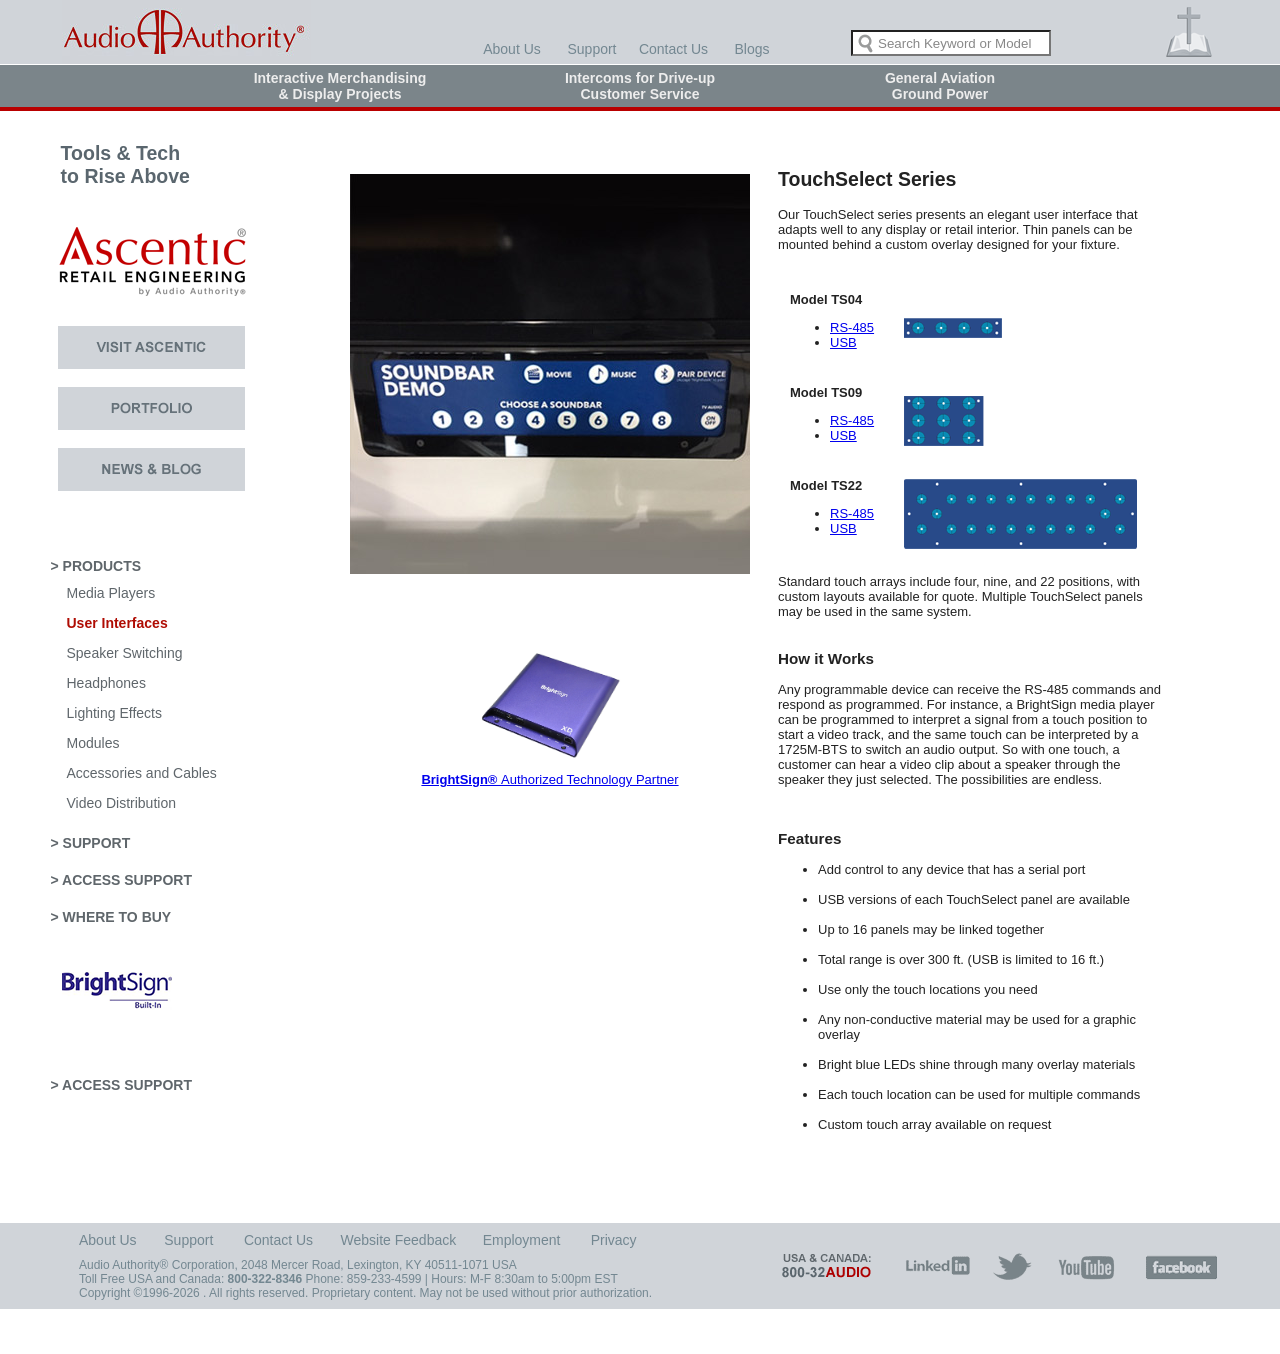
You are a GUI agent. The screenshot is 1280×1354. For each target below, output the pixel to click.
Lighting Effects (114, 713)
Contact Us (673, 49)
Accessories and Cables (142, 773)
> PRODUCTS (96, 566)
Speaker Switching (125, 653)
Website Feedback (399, 1240)
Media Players (111, 593)
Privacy (614, 1240)
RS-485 (852, 327)
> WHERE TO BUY (111, 917)
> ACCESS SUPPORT (121, 880)
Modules (93, 743)
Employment (522, 1240)
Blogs (751, 49)
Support (591, 49)
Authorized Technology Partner (549, 779)
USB (843, 342)
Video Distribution (121, 803)
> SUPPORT (91, 843)
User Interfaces (117, 623)
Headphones (106, 683)
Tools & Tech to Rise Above (112, 176)
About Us (512, 49)
